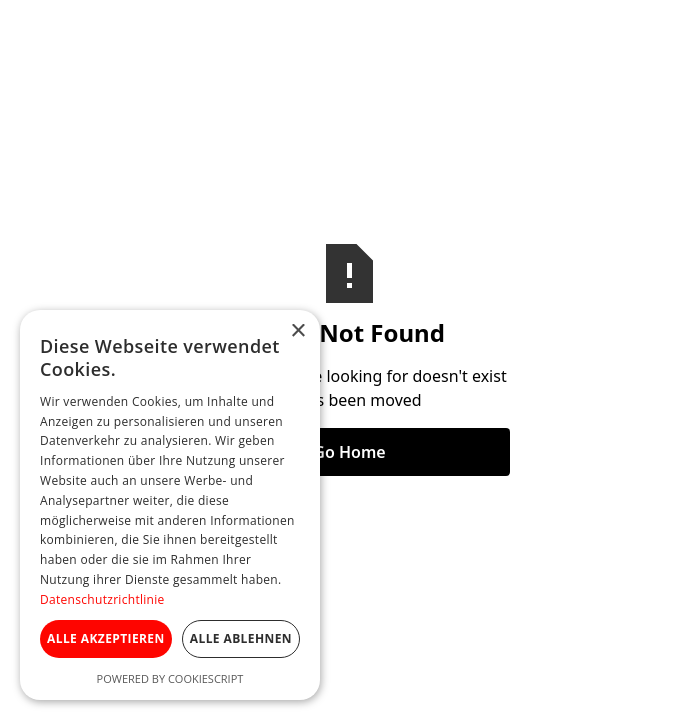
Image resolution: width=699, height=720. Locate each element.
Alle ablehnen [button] (241, 638)
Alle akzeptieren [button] (106, 638)
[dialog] (170, 505)
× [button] (297, 331)
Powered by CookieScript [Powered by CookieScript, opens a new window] (170, 678)
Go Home (349, 452)
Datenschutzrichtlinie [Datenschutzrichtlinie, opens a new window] (102, 599)
